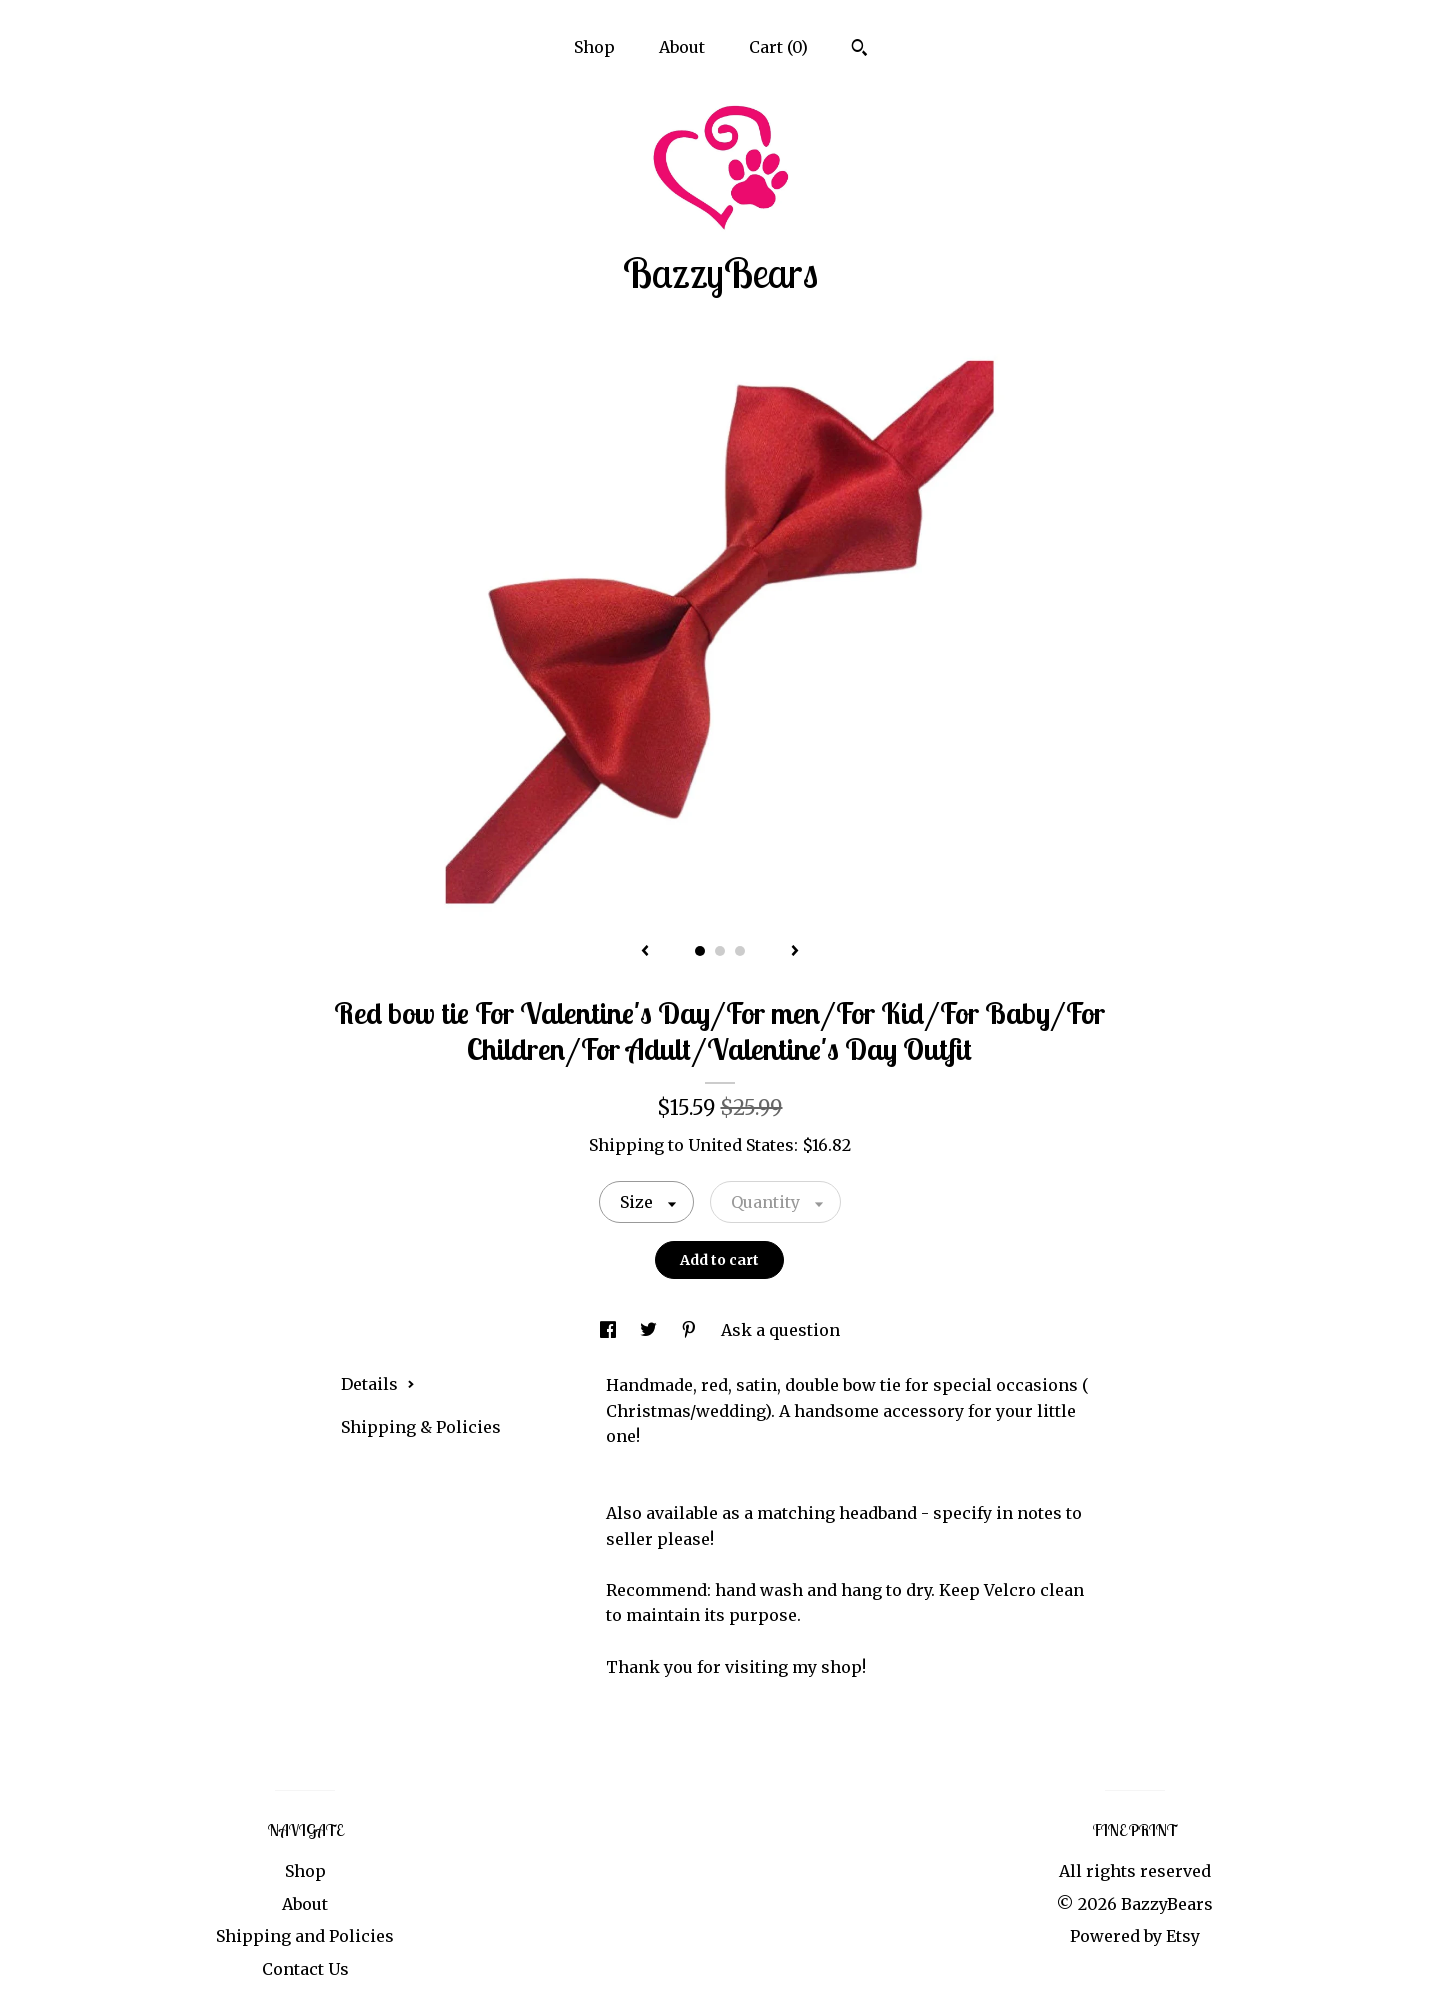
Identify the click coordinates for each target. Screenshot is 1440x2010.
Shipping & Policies (421, 1427)
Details (378, 1384)
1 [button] (700, 951)
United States (741, 1145)
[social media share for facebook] (610, 1330)
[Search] (859, 50)
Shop (594, 47)
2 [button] (720, 951)
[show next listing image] (795, 952)
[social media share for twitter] (650, 1330)
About (682, 47)
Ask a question (780, 1330)
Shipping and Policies (305, 1936)
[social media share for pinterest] (691, 1330)
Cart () (778, 47)
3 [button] (740, 951)
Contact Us (305, 1969)
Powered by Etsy (1135, 1936)
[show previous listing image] (645, 952)
